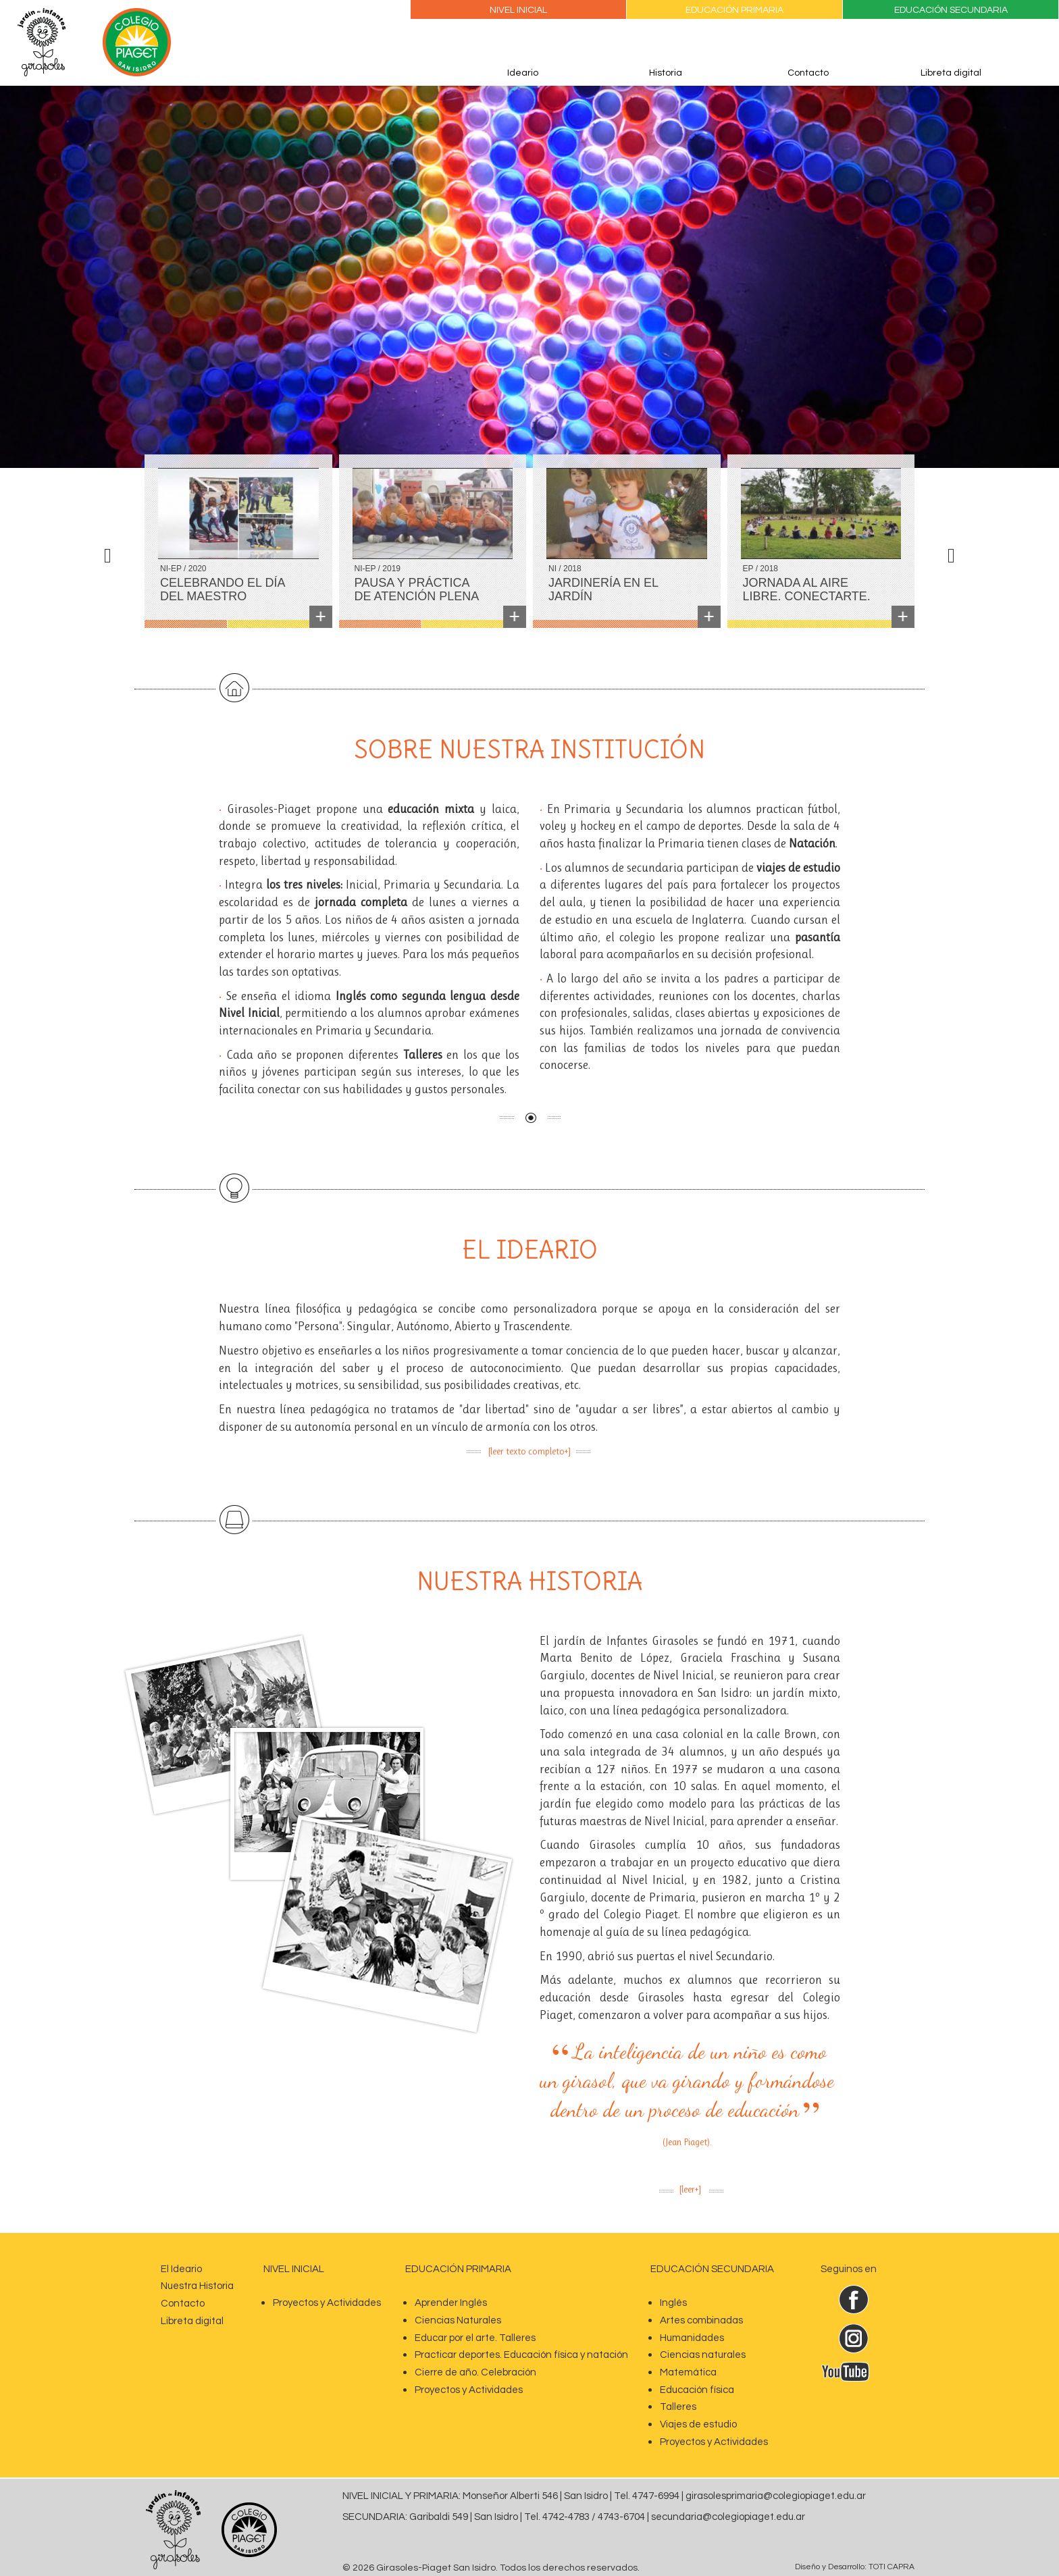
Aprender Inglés (451, 2303)
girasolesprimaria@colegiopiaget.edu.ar (776, 2496)
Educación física (697, 2390)
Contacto (808, 73)
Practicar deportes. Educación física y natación (521, 2355)
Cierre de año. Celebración (475, 2372)
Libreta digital (951, 73)
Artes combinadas (701, 2320)
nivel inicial (293, 2269)
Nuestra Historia (197, 2286)
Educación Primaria (734, 10)
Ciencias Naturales (458, 2320)
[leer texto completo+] (529, 1451)
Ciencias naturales (703, 2355)
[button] (111, 250)
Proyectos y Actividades (327, 2303)
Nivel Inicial (518, 10)
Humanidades (692, 2338)
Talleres (678, 2407)
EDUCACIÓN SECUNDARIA (712, 2269)
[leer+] (690, 2189)
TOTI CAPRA (891, 2566)
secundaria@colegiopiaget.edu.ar (728, 2517)
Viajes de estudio (698, 2424)
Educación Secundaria (951, 10)
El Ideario (181, 2269)
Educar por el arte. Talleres (475, 2338)
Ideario (522, 73)
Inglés (673, 2303)
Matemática (688, 2372)
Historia (665, 73)
